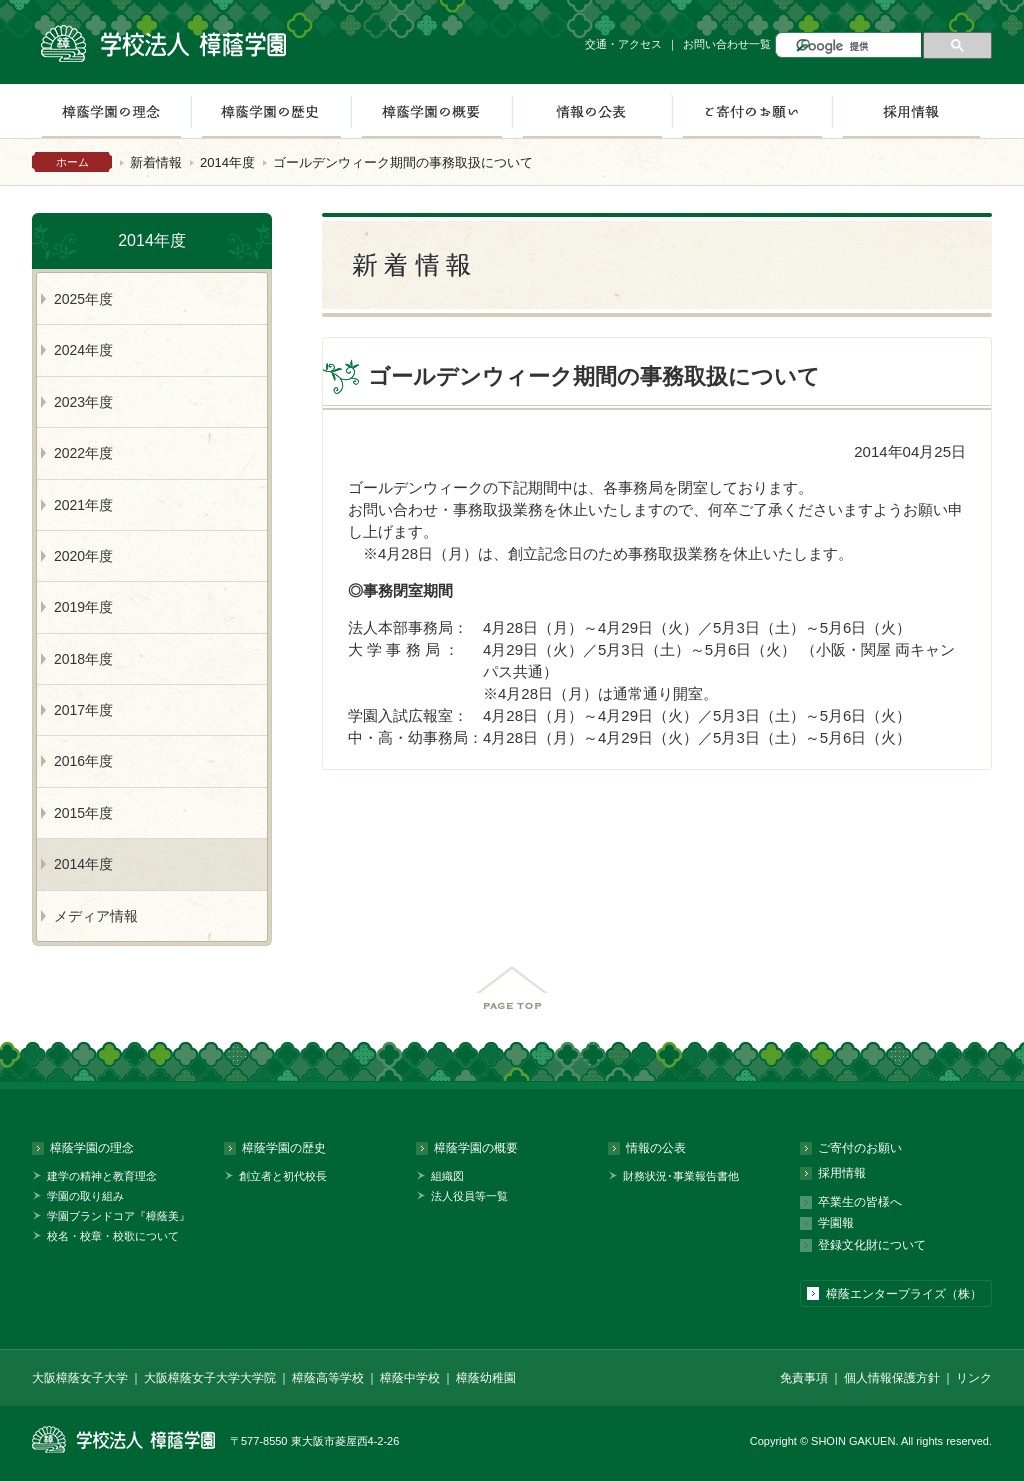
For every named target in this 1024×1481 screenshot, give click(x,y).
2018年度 (83, 659)
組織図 (447, 1176)
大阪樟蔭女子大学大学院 (210, 1378)
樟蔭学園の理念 (111, 111)
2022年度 (83, 453)
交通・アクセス (623, 44)
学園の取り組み (85, 1196)
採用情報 (911, 111)
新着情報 (156, 162)
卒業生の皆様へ (860, 1202)
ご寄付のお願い (752, 111)
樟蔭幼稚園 (486, 1378)
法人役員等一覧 (469, 1196)
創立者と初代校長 (283, 1176)
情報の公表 (592, 111)
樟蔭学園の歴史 (271, 111)
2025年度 (83, 299)
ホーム (72, 162)
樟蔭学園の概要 (431, 111)
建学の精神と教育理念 (102, 1176)
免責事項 (804, 1378)
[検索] (856, 46)
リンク (974, 1378)
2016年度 (83, 761)
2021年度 (83, 505)
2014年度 (227, 162)
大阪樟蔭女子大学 (80, 1378)
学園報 (836, 1223)
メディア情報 (96, 916)
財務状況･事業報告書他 (681, 1176)
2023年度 (83, 402)
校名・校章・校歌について (113, 1236)
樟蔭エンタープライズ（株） (904, 1294)
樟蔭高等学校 (328, 1378)
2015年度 (83, 813)
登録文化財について (872, 1245)
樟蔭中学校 (410, 1378)
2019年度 (83, 607)
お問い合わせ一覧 (727, 44)
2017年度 (83, 710)
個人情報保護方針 (892, 1378)
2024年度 (83, 350)
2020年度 (83, 556)
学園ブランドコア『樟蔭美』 (118, 1216)
